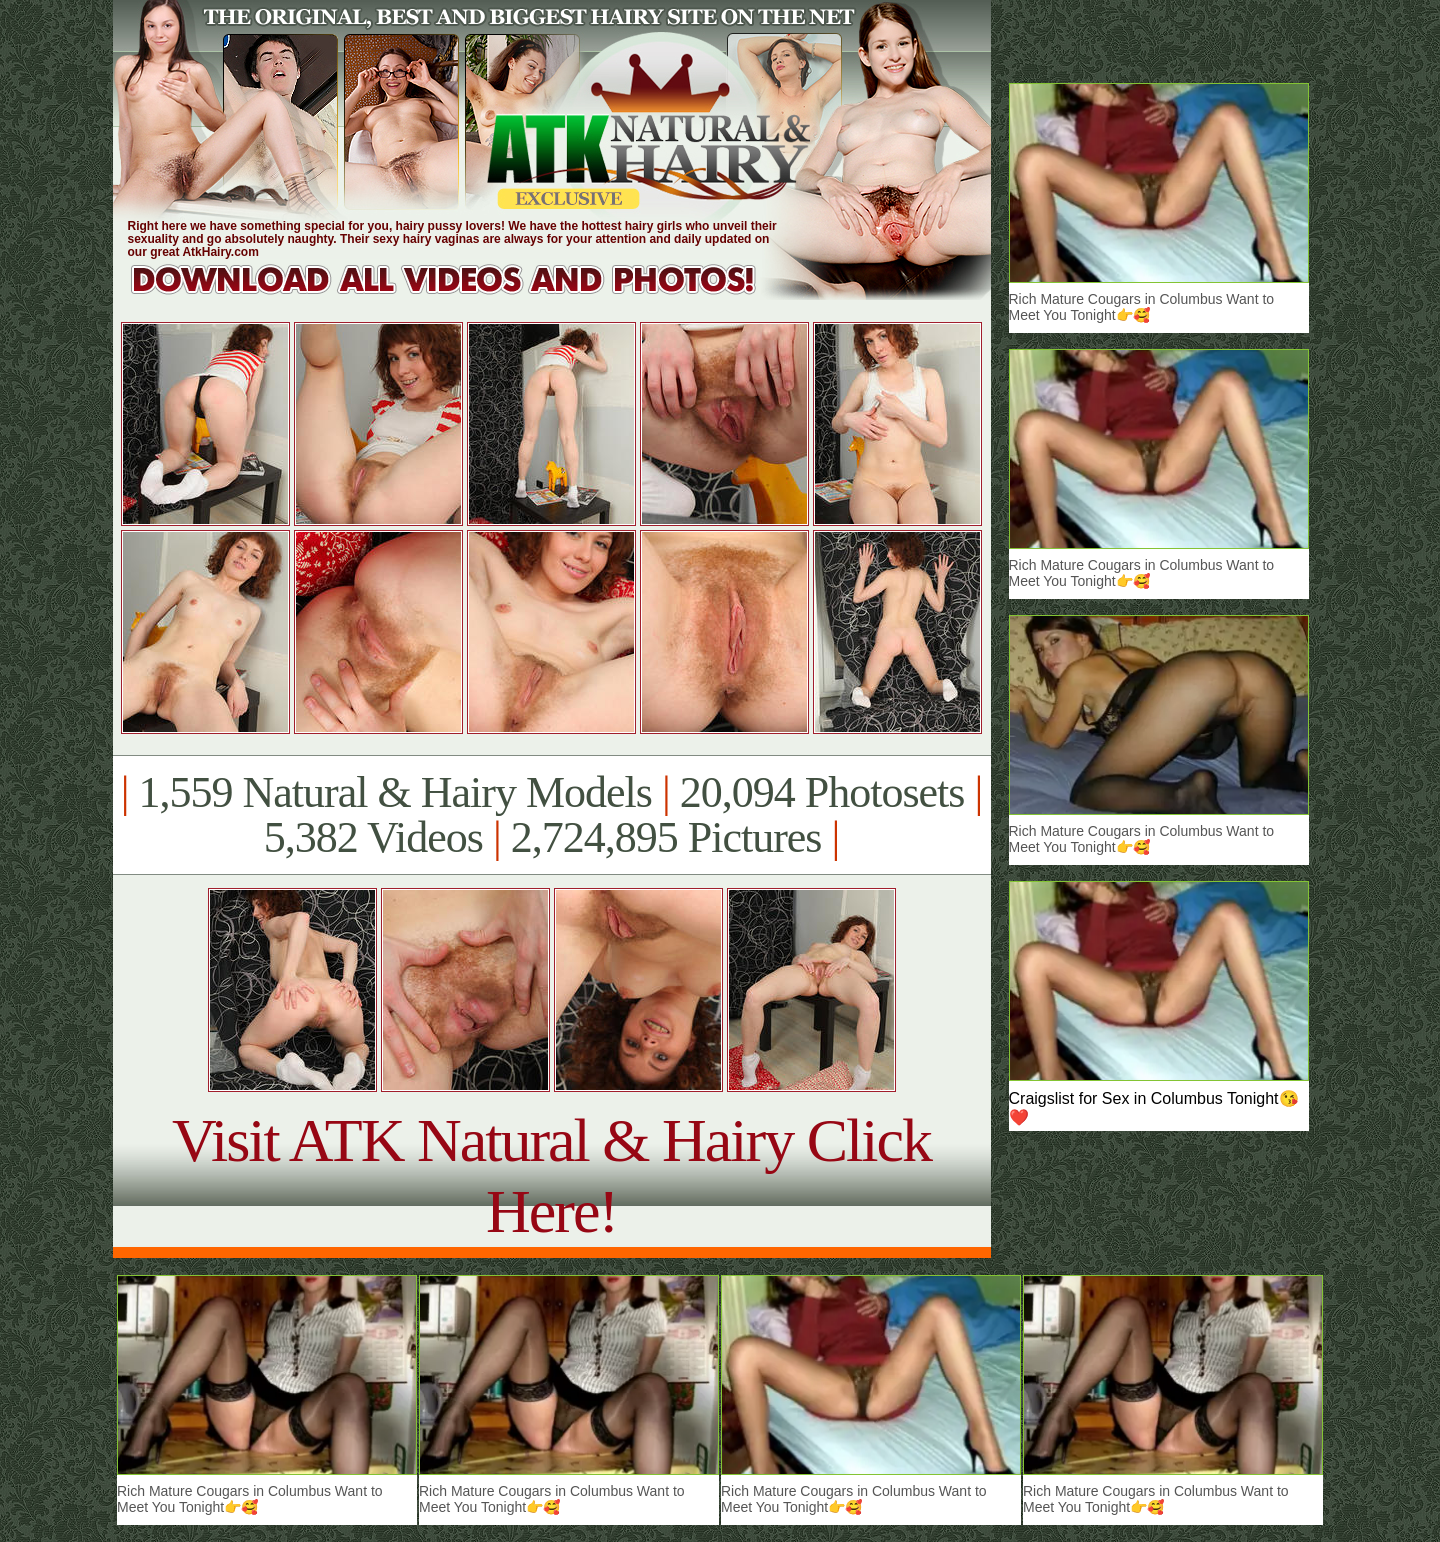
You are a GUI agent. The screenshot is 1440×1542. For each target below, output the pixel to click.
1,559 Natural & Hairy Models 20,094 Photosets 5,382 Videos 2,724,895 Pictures (551, 815)
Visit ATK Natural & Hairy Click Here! (551, 1175)
